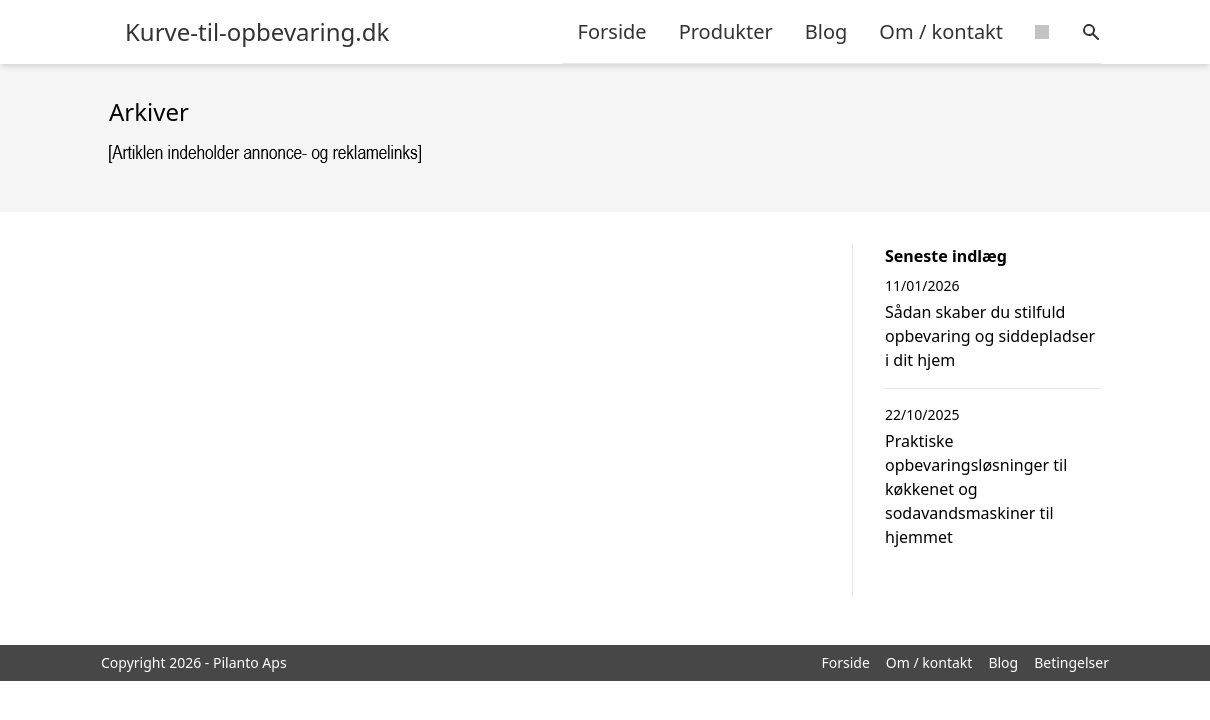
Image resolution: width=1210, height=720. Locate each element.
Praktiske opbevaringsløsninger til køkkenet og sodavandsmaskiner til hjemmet (976, 489)
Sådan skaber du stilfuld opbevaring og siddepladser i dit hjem (990, 336)
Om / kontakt (941, 31)
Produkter (726, 31)
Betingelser (1071, 662)
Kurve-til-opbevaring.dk (257, 32)
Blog (826, 31)
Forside (612, 31)
